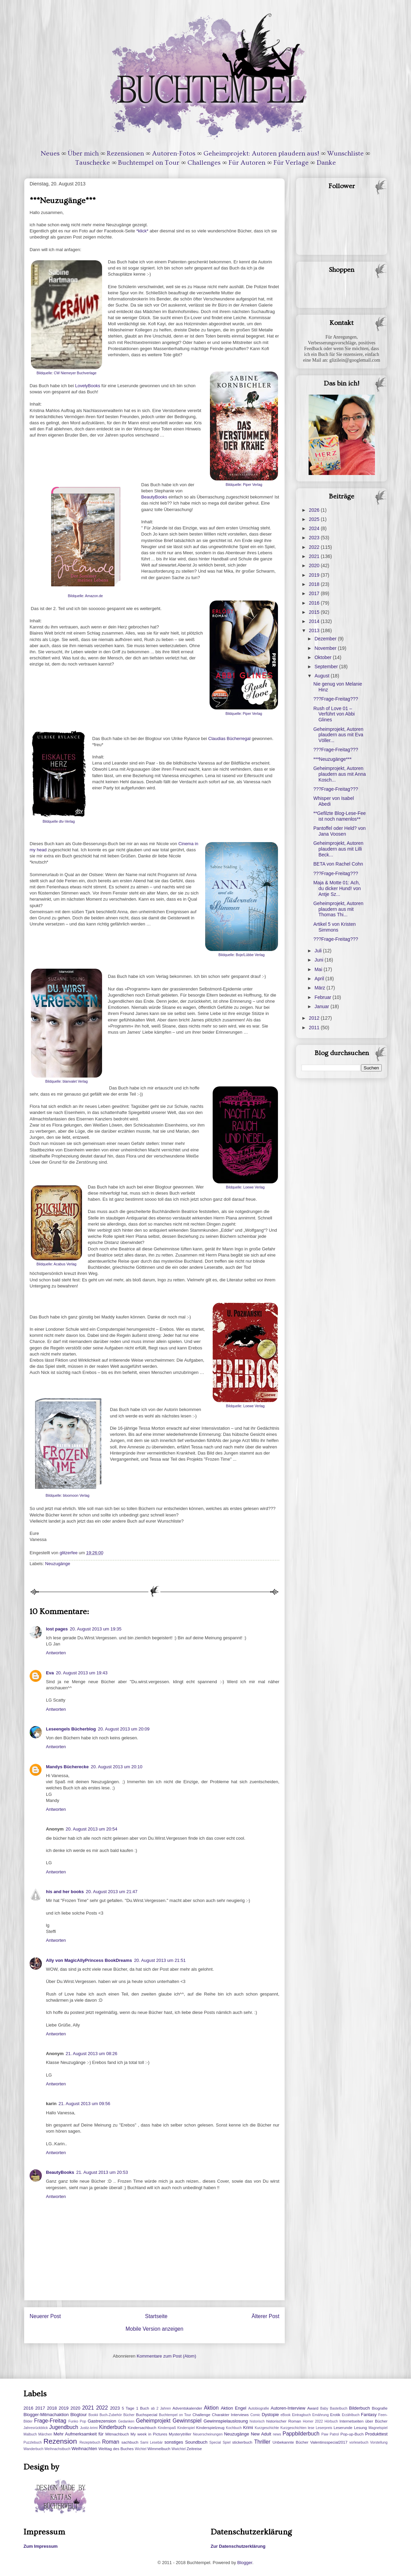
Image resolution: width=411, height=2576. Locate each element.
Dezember (326, 638)
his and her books (65, 1891)
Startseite (156, 2316)
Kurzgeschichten (293, 2428)
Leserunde (343, 2427)
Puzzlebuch (32, 2442)
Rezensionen (125, 153)
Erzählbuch (351, 2415)
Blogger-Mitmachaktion (46, 2414)
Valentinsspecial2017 (329, 2442)
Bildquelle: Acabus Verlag (56, 1264)
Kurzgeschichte (267, 2428)
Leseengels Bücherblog (71, 1729)
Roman (110, 2442)
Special (215, 2442)
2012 (315, 1018)
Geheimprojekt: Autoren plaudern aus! (261, 153)
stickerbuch (242, 2442)
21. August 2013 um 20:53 (102, 2172)
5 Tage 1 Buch (135, 2408)
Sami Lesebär (151, 2442)
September (326, 666)
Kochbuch (234, 2428)
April (319, 978)
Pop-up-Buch (351, 2434)
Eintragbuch (301, 2415)
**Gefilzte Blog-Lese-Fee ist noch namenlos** (339, 816)
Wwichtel (178, 2449)
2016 (315, 603)
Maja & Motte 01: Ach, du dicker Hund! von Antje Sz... (337, 888)
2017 (315, 593)
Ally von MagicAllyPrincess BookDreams (89, 1960)
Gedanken (126, 2421)
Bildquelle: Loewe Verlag (245, 1187)
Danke (326, 162)
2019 (315, 575)
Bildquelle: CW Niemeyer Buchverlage (66, 373)
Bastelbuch (338, 2408)
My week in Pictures (149, 2434)
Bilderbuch (359, 2408)
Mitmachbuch (117, 2434)
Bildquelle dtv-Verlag (59, 821)
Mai (318, 969)
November (326, 648)
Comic (255, 2415)
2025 (315, 519)
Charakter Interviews (230, 2414)
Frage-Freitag (50, 2421)
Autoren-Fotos (173, 153)
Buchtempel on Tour (148, 162)
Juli (318, 950)
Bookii (93, 2415)
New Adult (261, 2433)
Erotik (335, 2414)
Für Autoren (247, 162)
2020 (315, 565)
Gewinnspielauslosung (225, 2421)
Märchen (45, 2434)
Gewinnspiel (186, 2421)
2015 (315, 612)
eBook (286, 2415)
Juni (319, 960)
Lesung (360, 2427)
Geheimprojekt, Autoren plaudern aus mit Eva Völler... (338, 734)
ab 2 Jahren (161, 2408)
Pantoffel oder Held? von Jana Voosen (339, 831)
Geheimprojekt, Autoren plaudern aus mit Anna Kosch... (339, 774)
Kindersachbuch (142, 2427)
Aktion (211, 2408)
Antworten (56, 1652)
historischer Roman (283, 2421)
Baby (324, 2408)
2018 (315, 584)
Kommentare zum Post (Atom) (166, 2356)
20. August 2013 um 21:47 (111, 1891)
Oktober (323, 657)
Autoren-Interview (287, 2408)
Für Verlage (291, 162)
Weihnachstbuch (57, 2449)
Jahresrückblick (35, 2428)
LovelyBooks (87, 385)
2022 (315, 547)
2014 (315, 621)
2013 (315, 630)
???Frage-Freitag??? (335, 699)
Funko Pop (77, 2421)
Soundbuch (196, 2442)
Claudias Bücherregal (229, 738)
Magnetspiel (378, 2428)
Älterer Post (265, 2316)
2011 (315, 1027)
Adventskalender (187, 2408)
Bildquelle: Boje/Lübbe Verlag (241, 955)
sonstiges (173, 2442)
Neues (50, 153)
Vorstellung (379, 2442)
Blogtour (78, 2414)
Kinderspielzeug (210, 2427)
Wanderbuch (33, 2449)
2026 (315, 510)
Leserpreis (324, 2428)
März (320, 987)
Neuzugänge (57, 1563)
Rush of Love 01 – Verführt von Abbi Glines (334, 714)
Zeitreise (194, 2448)
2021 (315, 556)
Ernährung (320, 2415)
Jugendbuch (63, 2427)
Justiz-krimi (89, 2428)
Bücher (128, 2415)
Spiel (226, 2442)
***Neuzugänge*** (332, 759)
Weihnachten (84, 2448)
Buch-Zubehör (110, 2415)
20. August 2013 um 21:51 (160, 1960)
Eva (50, 1672)
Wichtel (140, 2449)
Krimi (248, 2427)
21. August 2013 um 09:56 (84, 2103)
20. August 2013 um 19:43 (82, 1672)
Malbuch (30, 2434)
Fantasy (369, 2414)
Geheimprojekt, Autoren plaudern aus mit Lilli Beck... (338, 848)
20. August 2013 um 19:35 (95, 1628)
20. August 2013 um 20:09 (124, 1729)
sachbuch (129, 2442)
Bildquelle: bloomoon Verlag (67, 1495)
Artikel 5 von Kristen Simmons (334, 927)
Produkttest (376, 2433)
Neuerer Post (45, 2316)
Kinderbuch (112, 2427)
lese (311, 2428)
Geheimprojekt (153, 2421)
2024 (315, 528)
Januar (322, 1006)
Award (312, 2408)
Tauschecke (92, 162)
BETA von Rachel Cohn (338, 864)
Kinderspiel (186, 2428)
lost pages (57, 1628)
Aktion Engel (233, 2408)
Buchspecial (146, 2414)
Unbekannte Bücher (290, 2442)
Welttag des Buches (116, 2448)
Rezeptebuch (90, 2442)
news (277, 2434)
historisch (257, 2421)
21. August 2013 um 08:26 (91, 2053)
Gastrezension (102, 2421)
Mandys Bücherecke (67, 1766)
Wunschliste (345, 153)
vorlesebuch (358, 2442)
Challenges (203, 162)
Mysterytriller (180, 2434)
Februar (323, 997)
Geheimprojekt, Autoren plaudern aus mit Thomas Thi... (338, 909)
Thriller (262, 2442)
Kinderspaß (167, 2428)
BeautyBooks (154, 496)
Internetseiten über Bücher (364, 2421)
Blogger (244, 2562)
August (322, 675)
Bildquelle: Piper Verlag (244, 485)
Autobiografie (258, 2408)
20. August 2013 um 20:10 (117, 1766)
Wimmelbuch (158, 2448)
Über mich (83, 153)
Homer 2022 (313, 2421)
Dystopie (270, 2414)
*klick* (142, 230)
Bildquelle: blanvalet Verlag (66, 1081)
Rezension (60, 2441)
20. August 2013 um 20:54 (91, 1829)
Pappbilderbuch (301, 2433)
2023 (315, 537)
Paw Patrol (330, 2434)
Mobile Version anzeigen (154, 2329)
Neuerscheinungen (208, 2434)
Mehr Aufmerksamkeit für (78, 2433)
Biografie (380, 2408)
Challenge (202, 2414)
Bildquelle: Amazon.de (85, 596)
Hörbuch (331, 2421)
